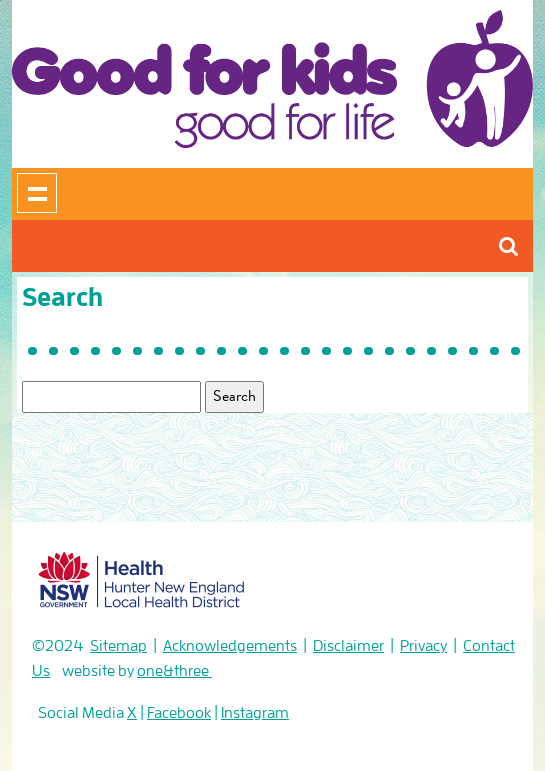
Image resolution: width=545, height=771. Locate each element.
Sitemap (118, 646)
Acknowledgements (230, 646)
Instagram (255, 713)
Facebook (179, 713)
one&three (174, 671)
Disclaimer (348, 646)
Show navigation (37, 193)
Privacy (423, 646)
